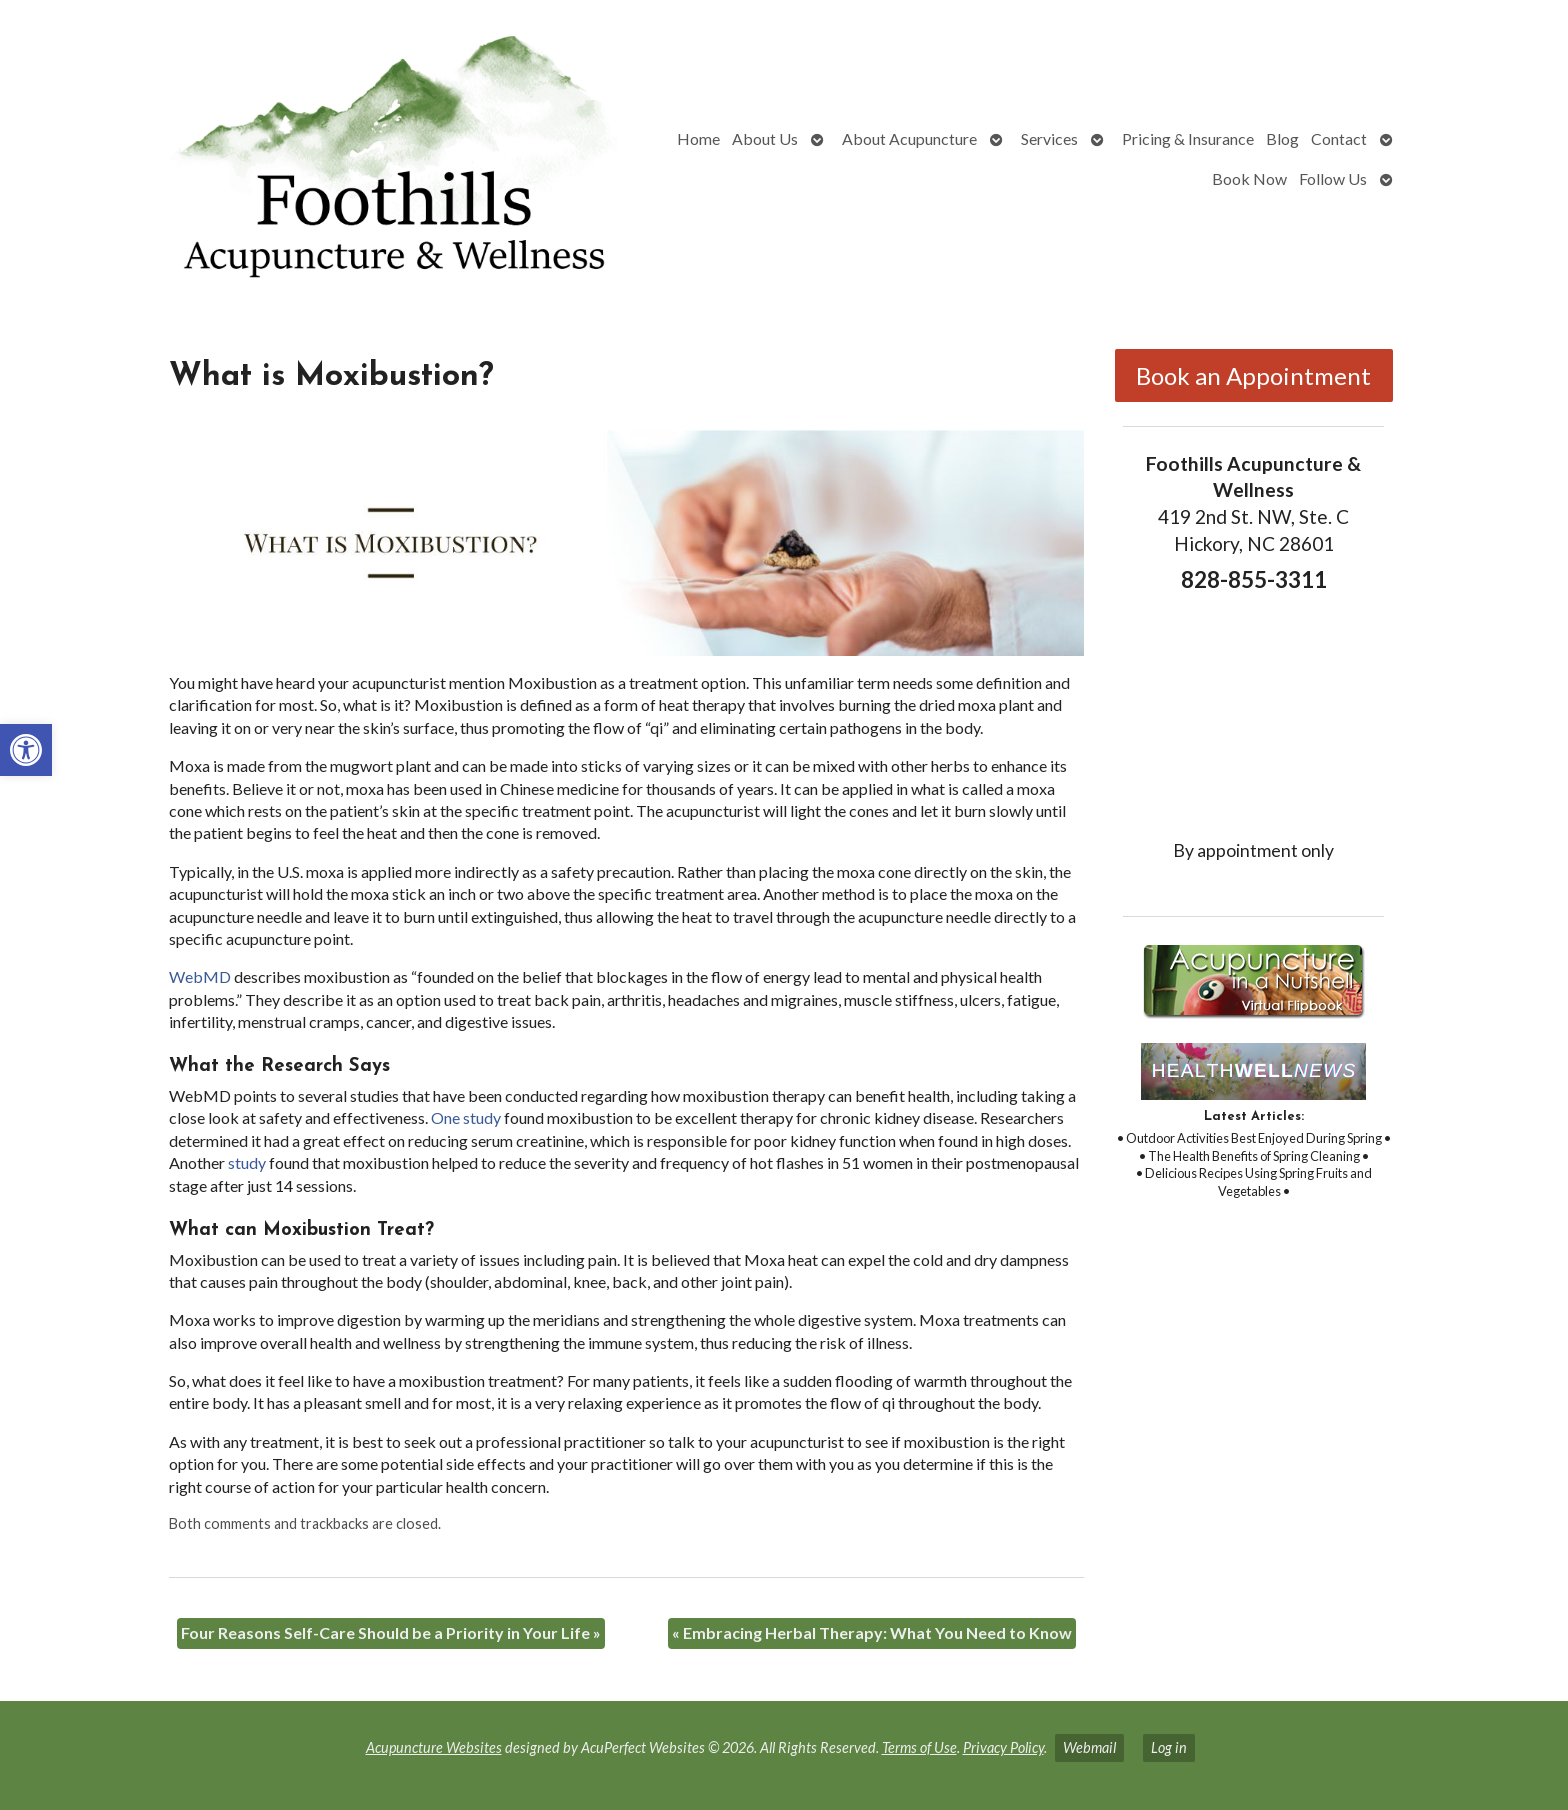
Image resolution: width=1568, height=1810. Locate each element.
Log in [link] (1169, 1747)
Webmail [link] (1089, 1747)
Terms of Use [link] (919, 1747)
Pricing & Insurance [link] (1188, 138)
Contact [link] (1339, 138)
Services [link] (1049, 138)
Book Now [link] (1249, 178)
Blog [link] (1282, 138)
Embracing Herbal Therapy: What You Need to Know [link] (872, 1632)
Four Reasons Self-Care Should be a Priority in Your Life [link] (391, 1632)
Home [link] (698, 138)
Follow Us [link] (1333, 178)
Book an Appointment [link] (1253, 375)
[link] (26, 750)
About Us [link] (765, 138)
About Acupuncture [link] (909, 138)
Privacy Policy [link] (1003, 1747)
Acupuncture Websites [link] (434, 1747)
